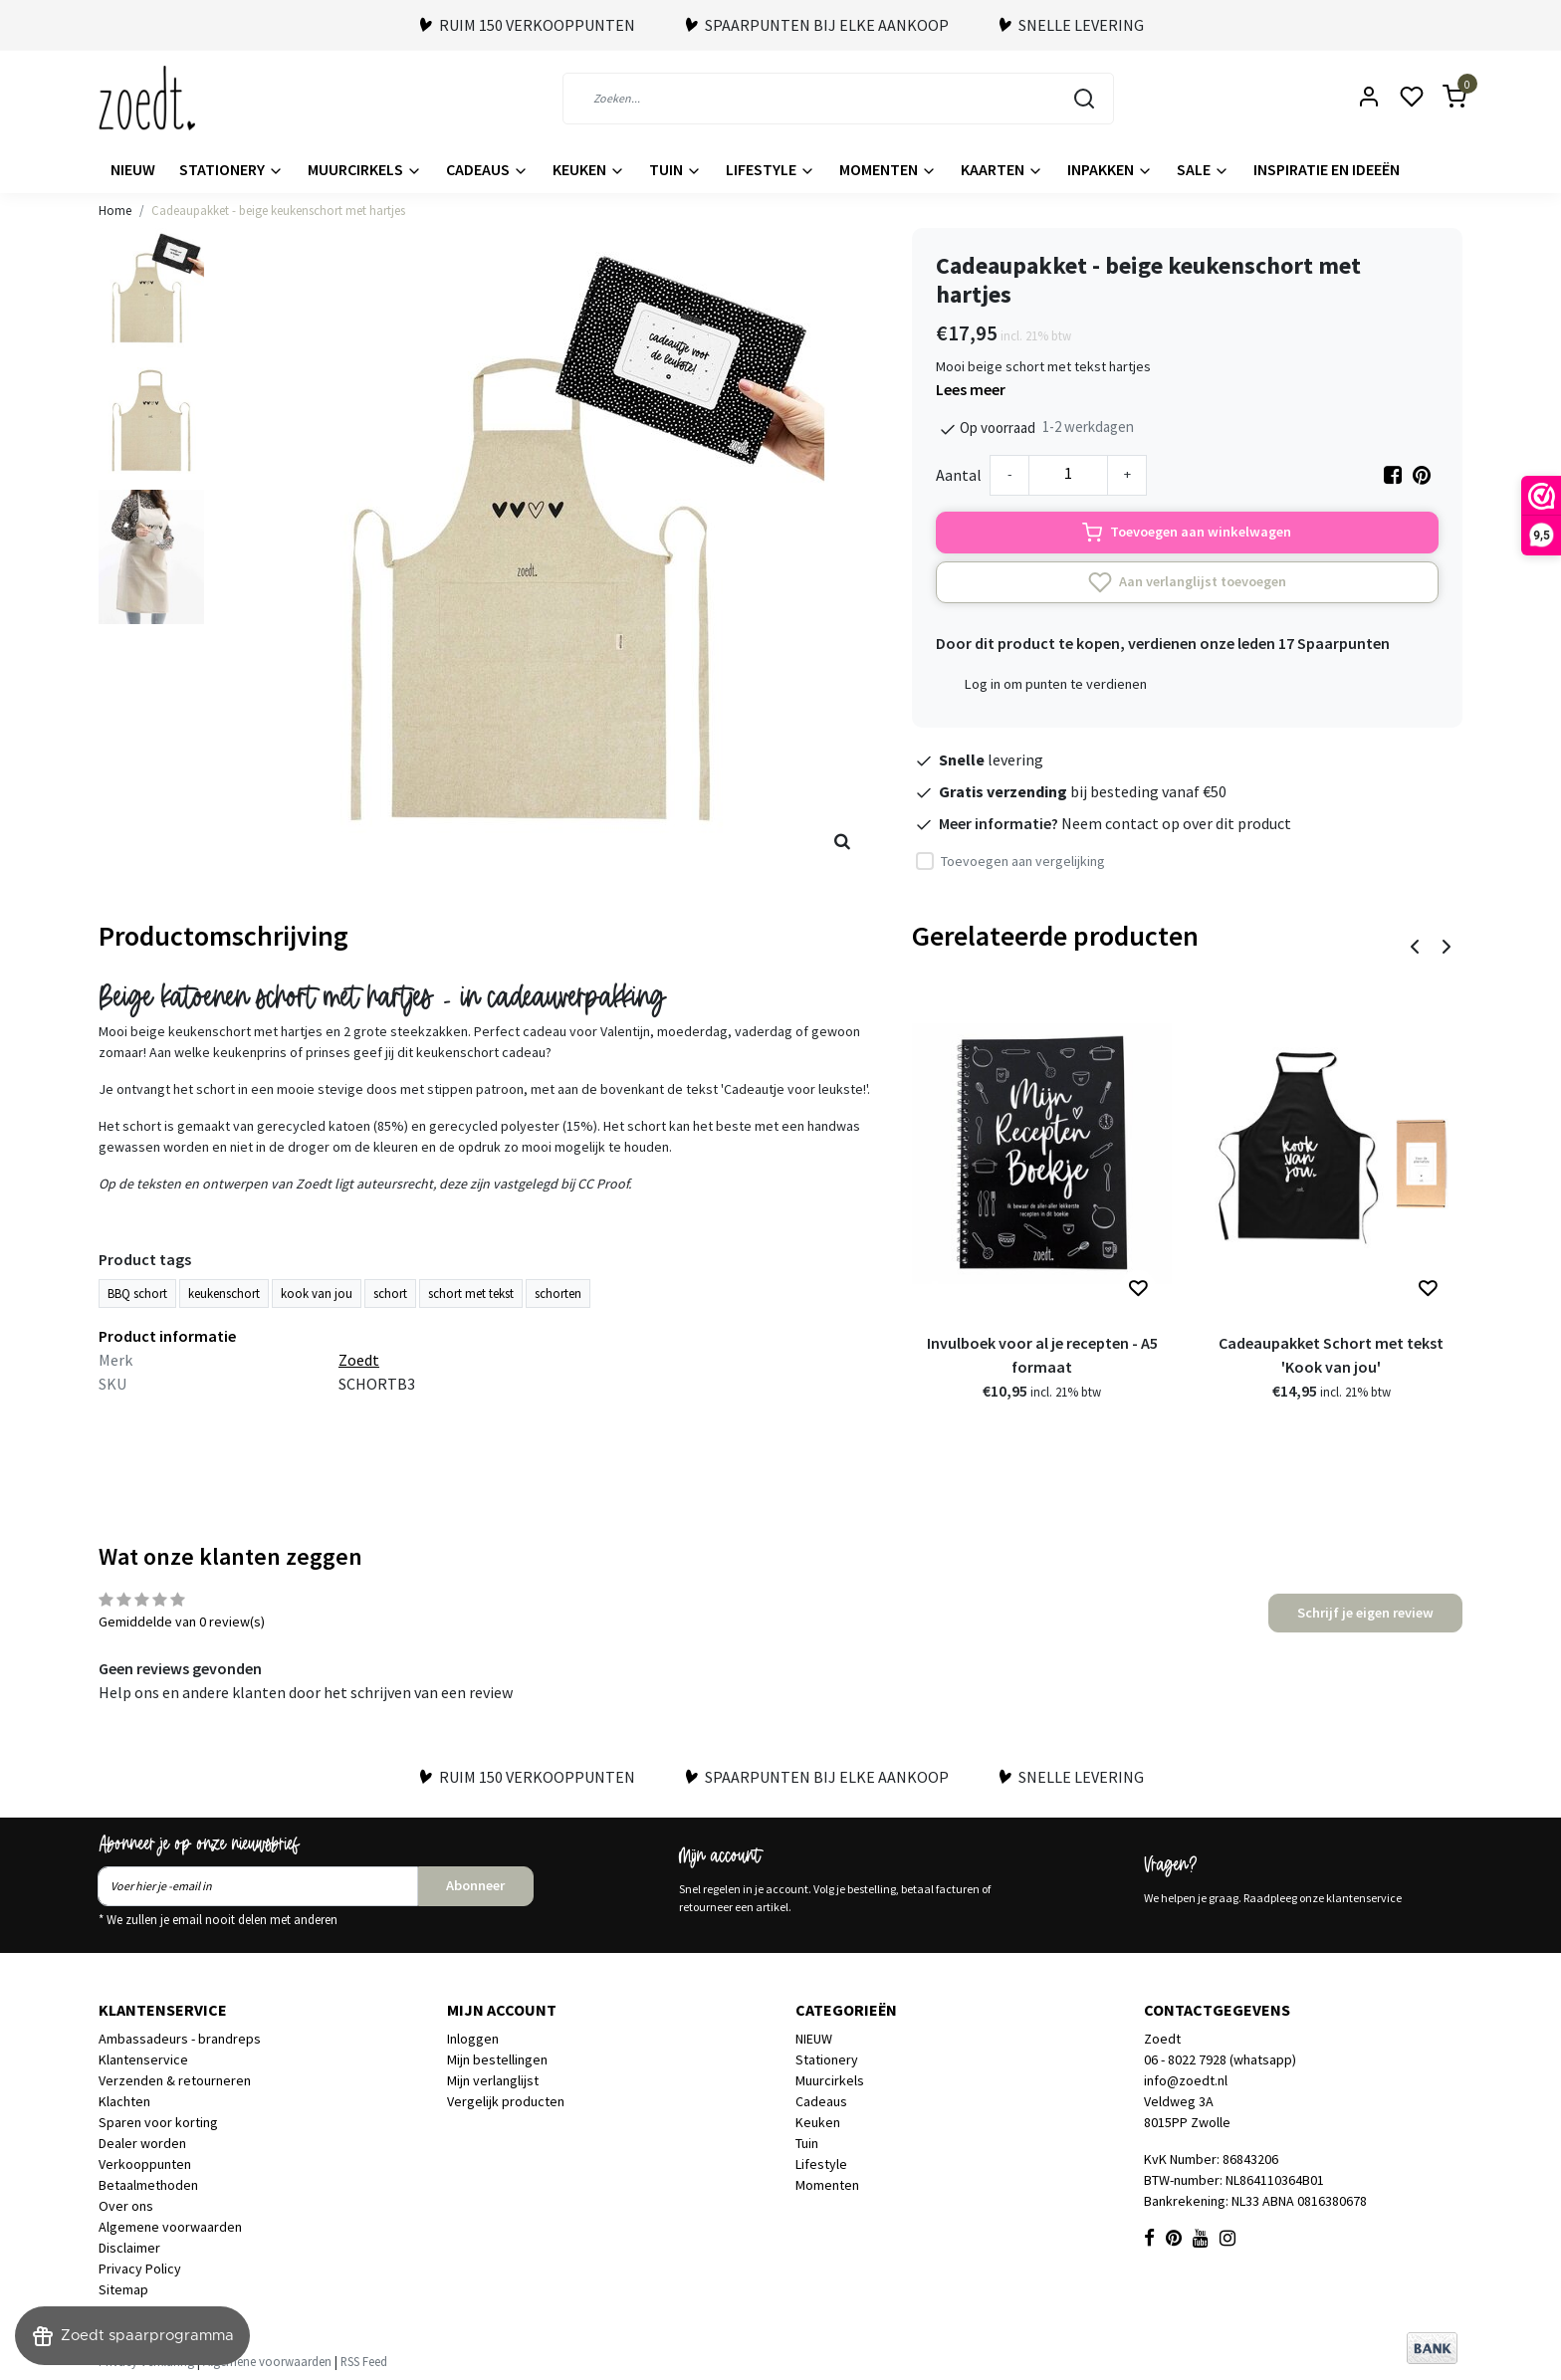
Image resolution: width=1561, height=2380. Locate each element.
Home (115, 210)
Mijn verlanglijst (493, 2080)
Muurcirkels (365, 169)
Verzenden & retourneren (175, 2080)
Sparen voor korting (158, 2122)
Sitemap (123, 2289)
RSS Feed (363, 2361)
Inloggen (473, 2039)
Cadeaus (487, 169)
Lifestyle (770, 169)
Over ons (126, 2206)
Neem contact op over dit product (1176, 823)
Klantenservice (143, 2059)
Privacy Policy (140, 2268)
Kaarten (1002, 169)
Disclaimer (129, 2248)
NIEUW (133, 169)
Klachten (124, 2101)
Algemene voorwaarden (170, 2227)
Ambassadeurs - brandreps (180, 2039)
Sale (1203, 169)
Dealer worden (142, 2143)
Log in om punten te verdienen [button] (1056, 684)
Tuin (675, 169)
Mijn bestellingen (497, 2059)
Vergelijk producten (505, 2101)
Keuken (589, 169)
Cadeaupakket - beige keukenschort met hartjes (278, 210)
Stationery (231, 169)
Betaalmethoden (148, 2185)
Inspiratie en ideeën (1326, 169)
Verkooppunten (145, 2164)
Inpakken (1110, 169)
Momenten (888, 169)
